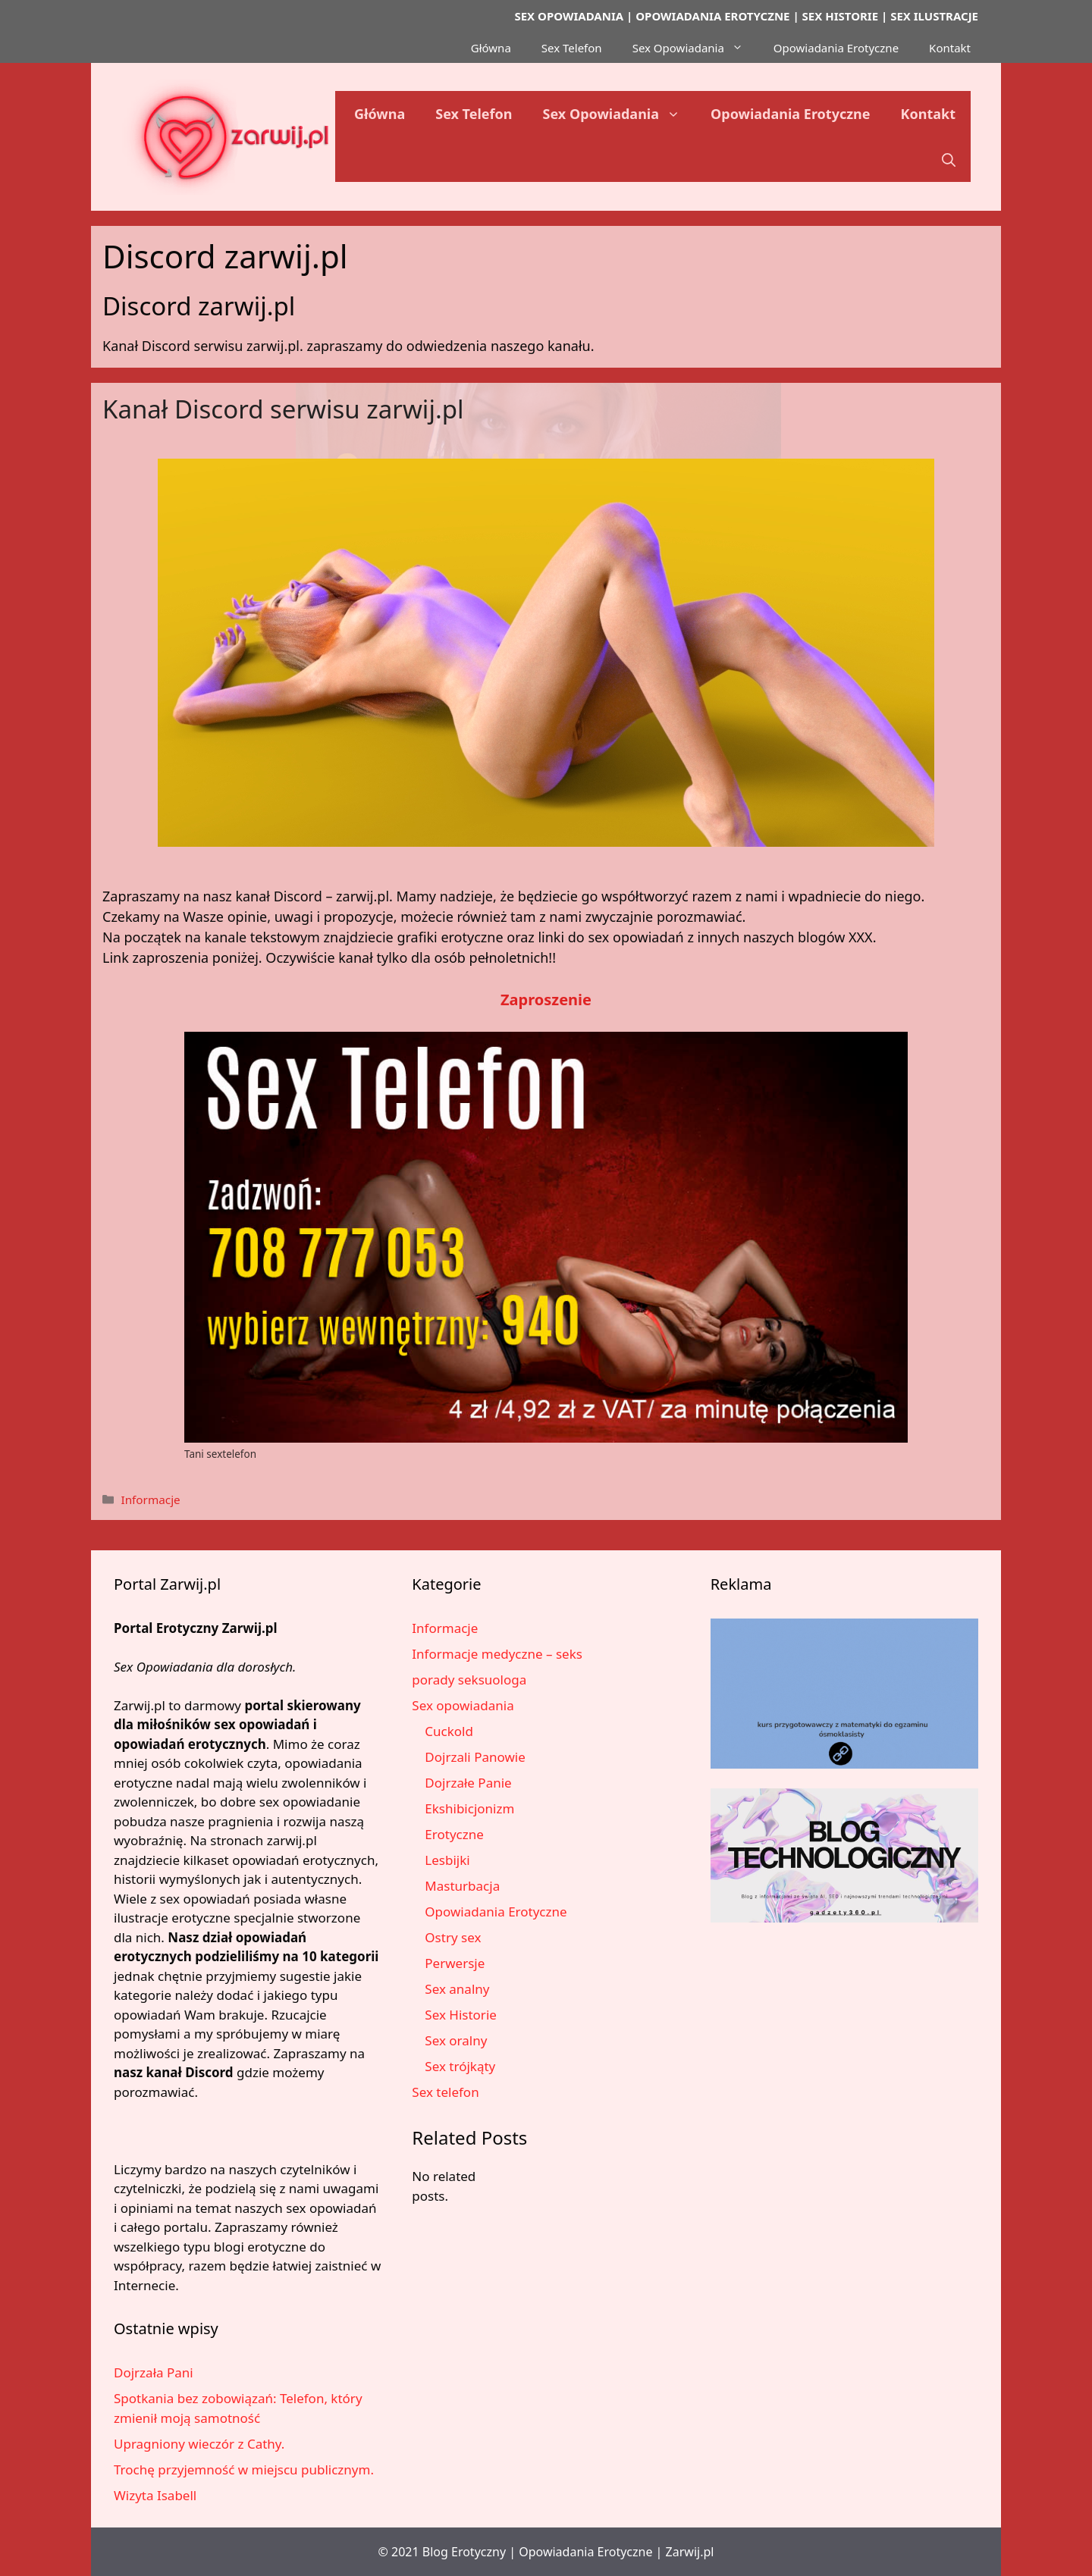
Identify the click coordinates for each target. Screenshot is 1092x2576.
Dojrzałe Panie (468, 1782)
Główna (491, 47)
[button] (949, 159)
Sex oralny (456, 2040)
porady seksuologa (469, 1679)
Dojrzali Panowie (475, 1757)
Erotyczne (454, 1834)
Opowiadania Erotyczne (836, 47)
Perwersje (455, 1963)
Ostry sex (453, 1937)
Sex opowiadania (462, 1705)
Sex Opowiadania (695, 48)
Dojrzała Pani (153, 2372)
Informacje (150, 1499)
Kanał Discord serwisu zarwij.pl (283, 409)
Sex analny (457, 1989)
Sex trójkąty (460, 2066)
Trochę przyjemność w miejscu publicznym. (244, 2469)
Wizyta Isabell (155, 2495)
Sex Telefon (571, 47)
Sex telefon (445, 2092)
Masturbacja (462, 1885)
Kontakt (950, 47)
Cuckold (449, 1731)
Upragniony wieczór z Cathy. (199, 2443)
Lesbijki (447, 1860)
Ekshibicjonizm (469, 1808)
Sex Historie (461, 2014)
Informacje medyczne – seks (497, 1653)
